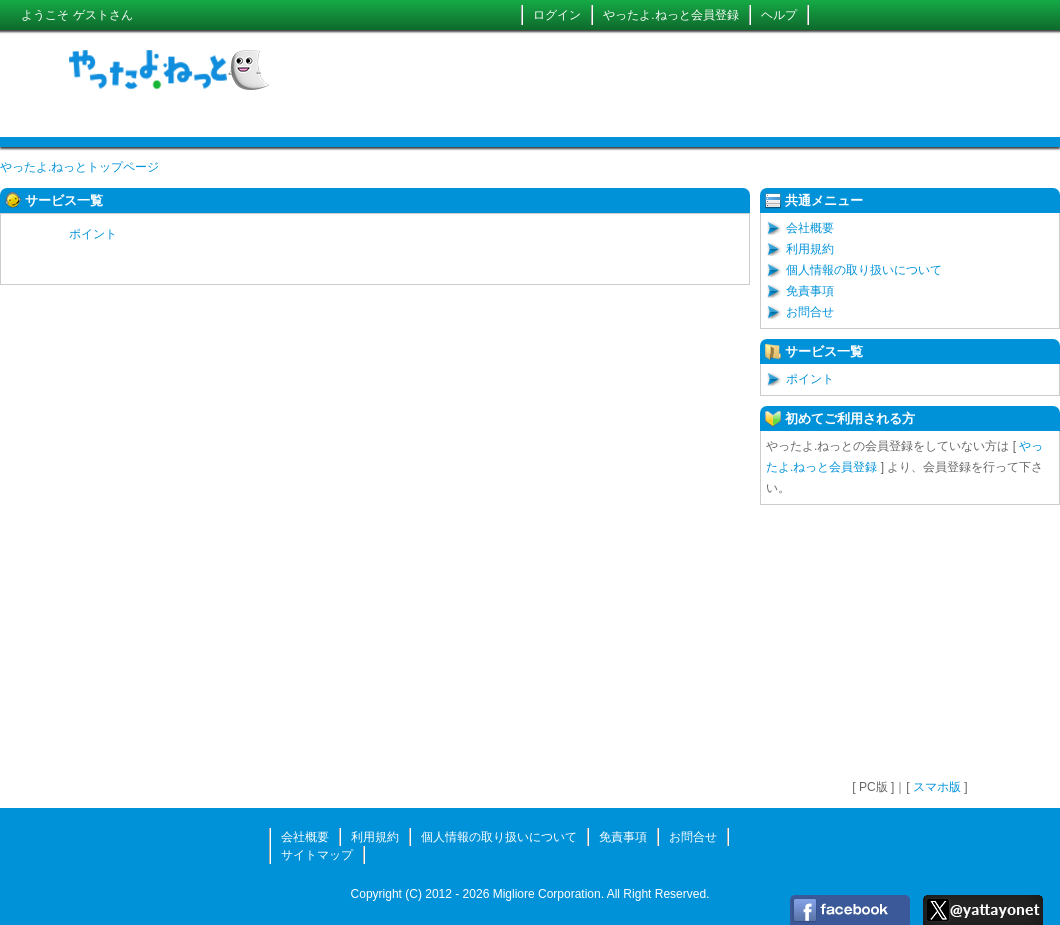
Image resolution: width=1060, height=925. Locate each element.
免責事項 (810, 291)
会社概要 (810, 228)
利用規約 (810, 249)
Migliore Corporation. (548, 894)
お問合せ (810, 312)
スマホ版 (937, 787)
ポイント (93, 234)
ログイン (557, 15)
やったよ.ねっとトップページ (79, 167)
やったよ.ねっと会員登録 (670, 15)
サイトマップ (317, 855)
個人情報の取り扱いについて (864, 270)
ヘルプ (779, 15)
